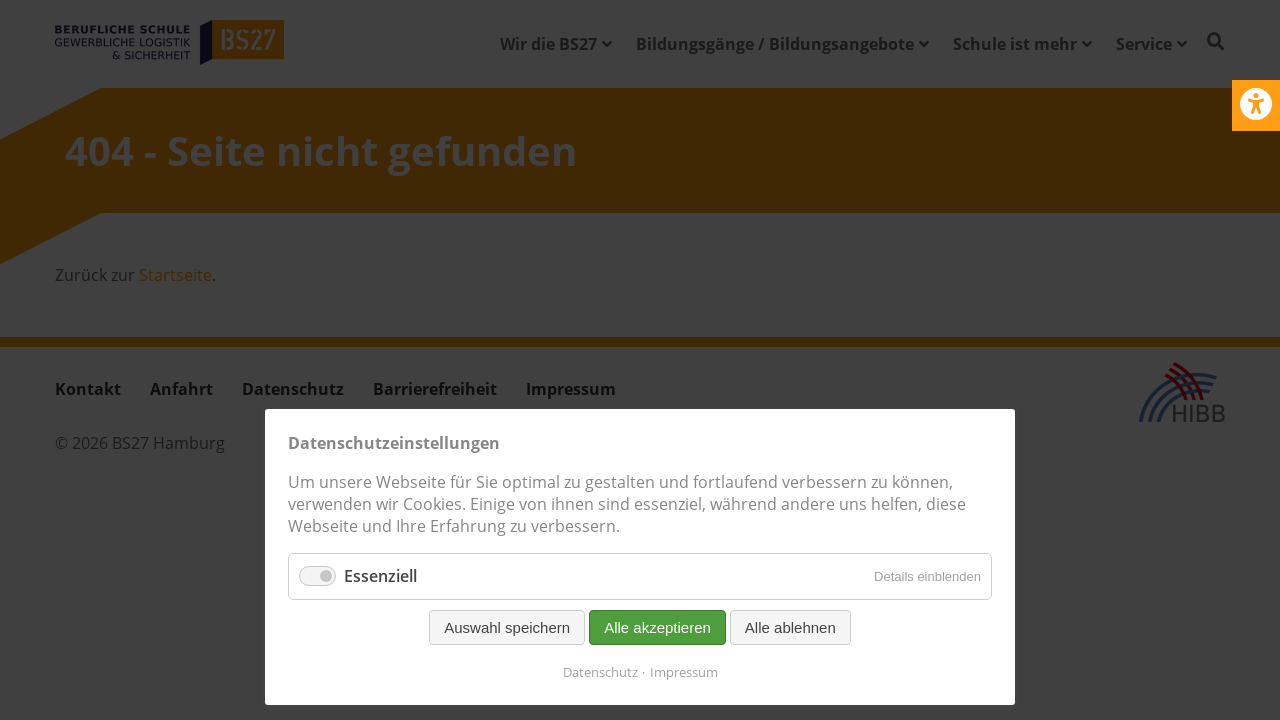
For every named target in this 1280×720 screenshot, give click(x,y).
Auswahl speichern (507, 627)
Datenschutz (600, 672)
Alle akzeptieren (657, 627)
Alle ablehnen (790, 627)
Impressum (684, 672)
